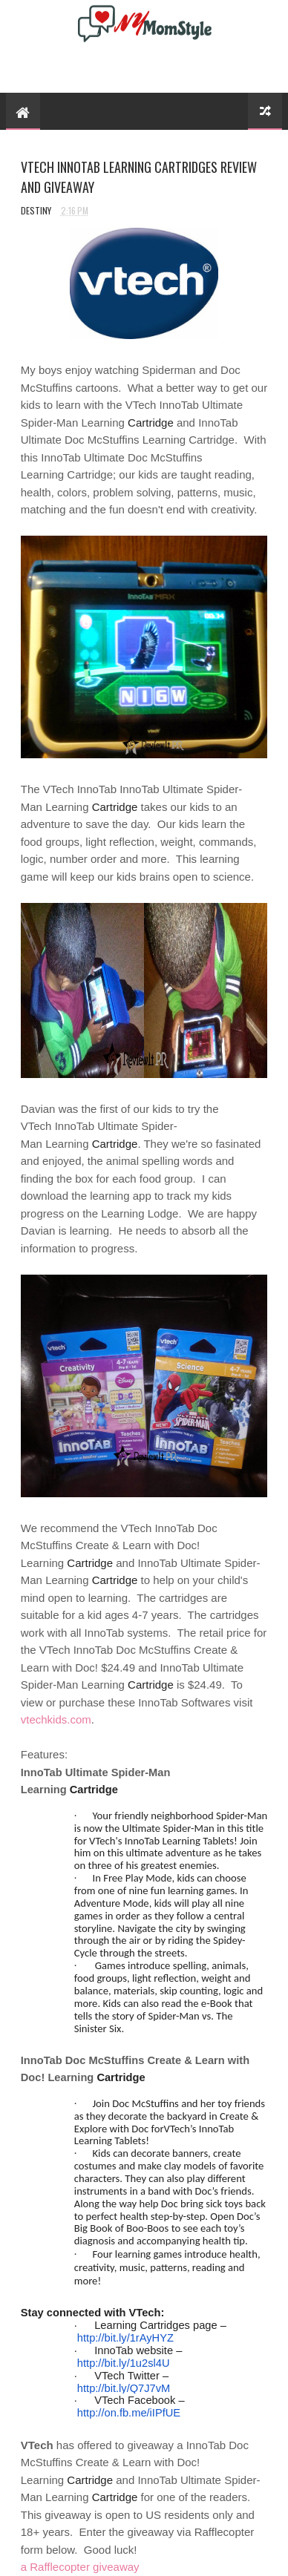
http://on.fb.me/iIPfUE (128, 2413)
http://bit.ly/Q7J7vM (123, 2388)
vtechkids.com (56, 1719)
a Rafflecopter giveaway (80, 2566)
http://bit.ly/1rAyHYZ (125, 2338)
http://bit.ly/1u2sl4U (123, 2363)
